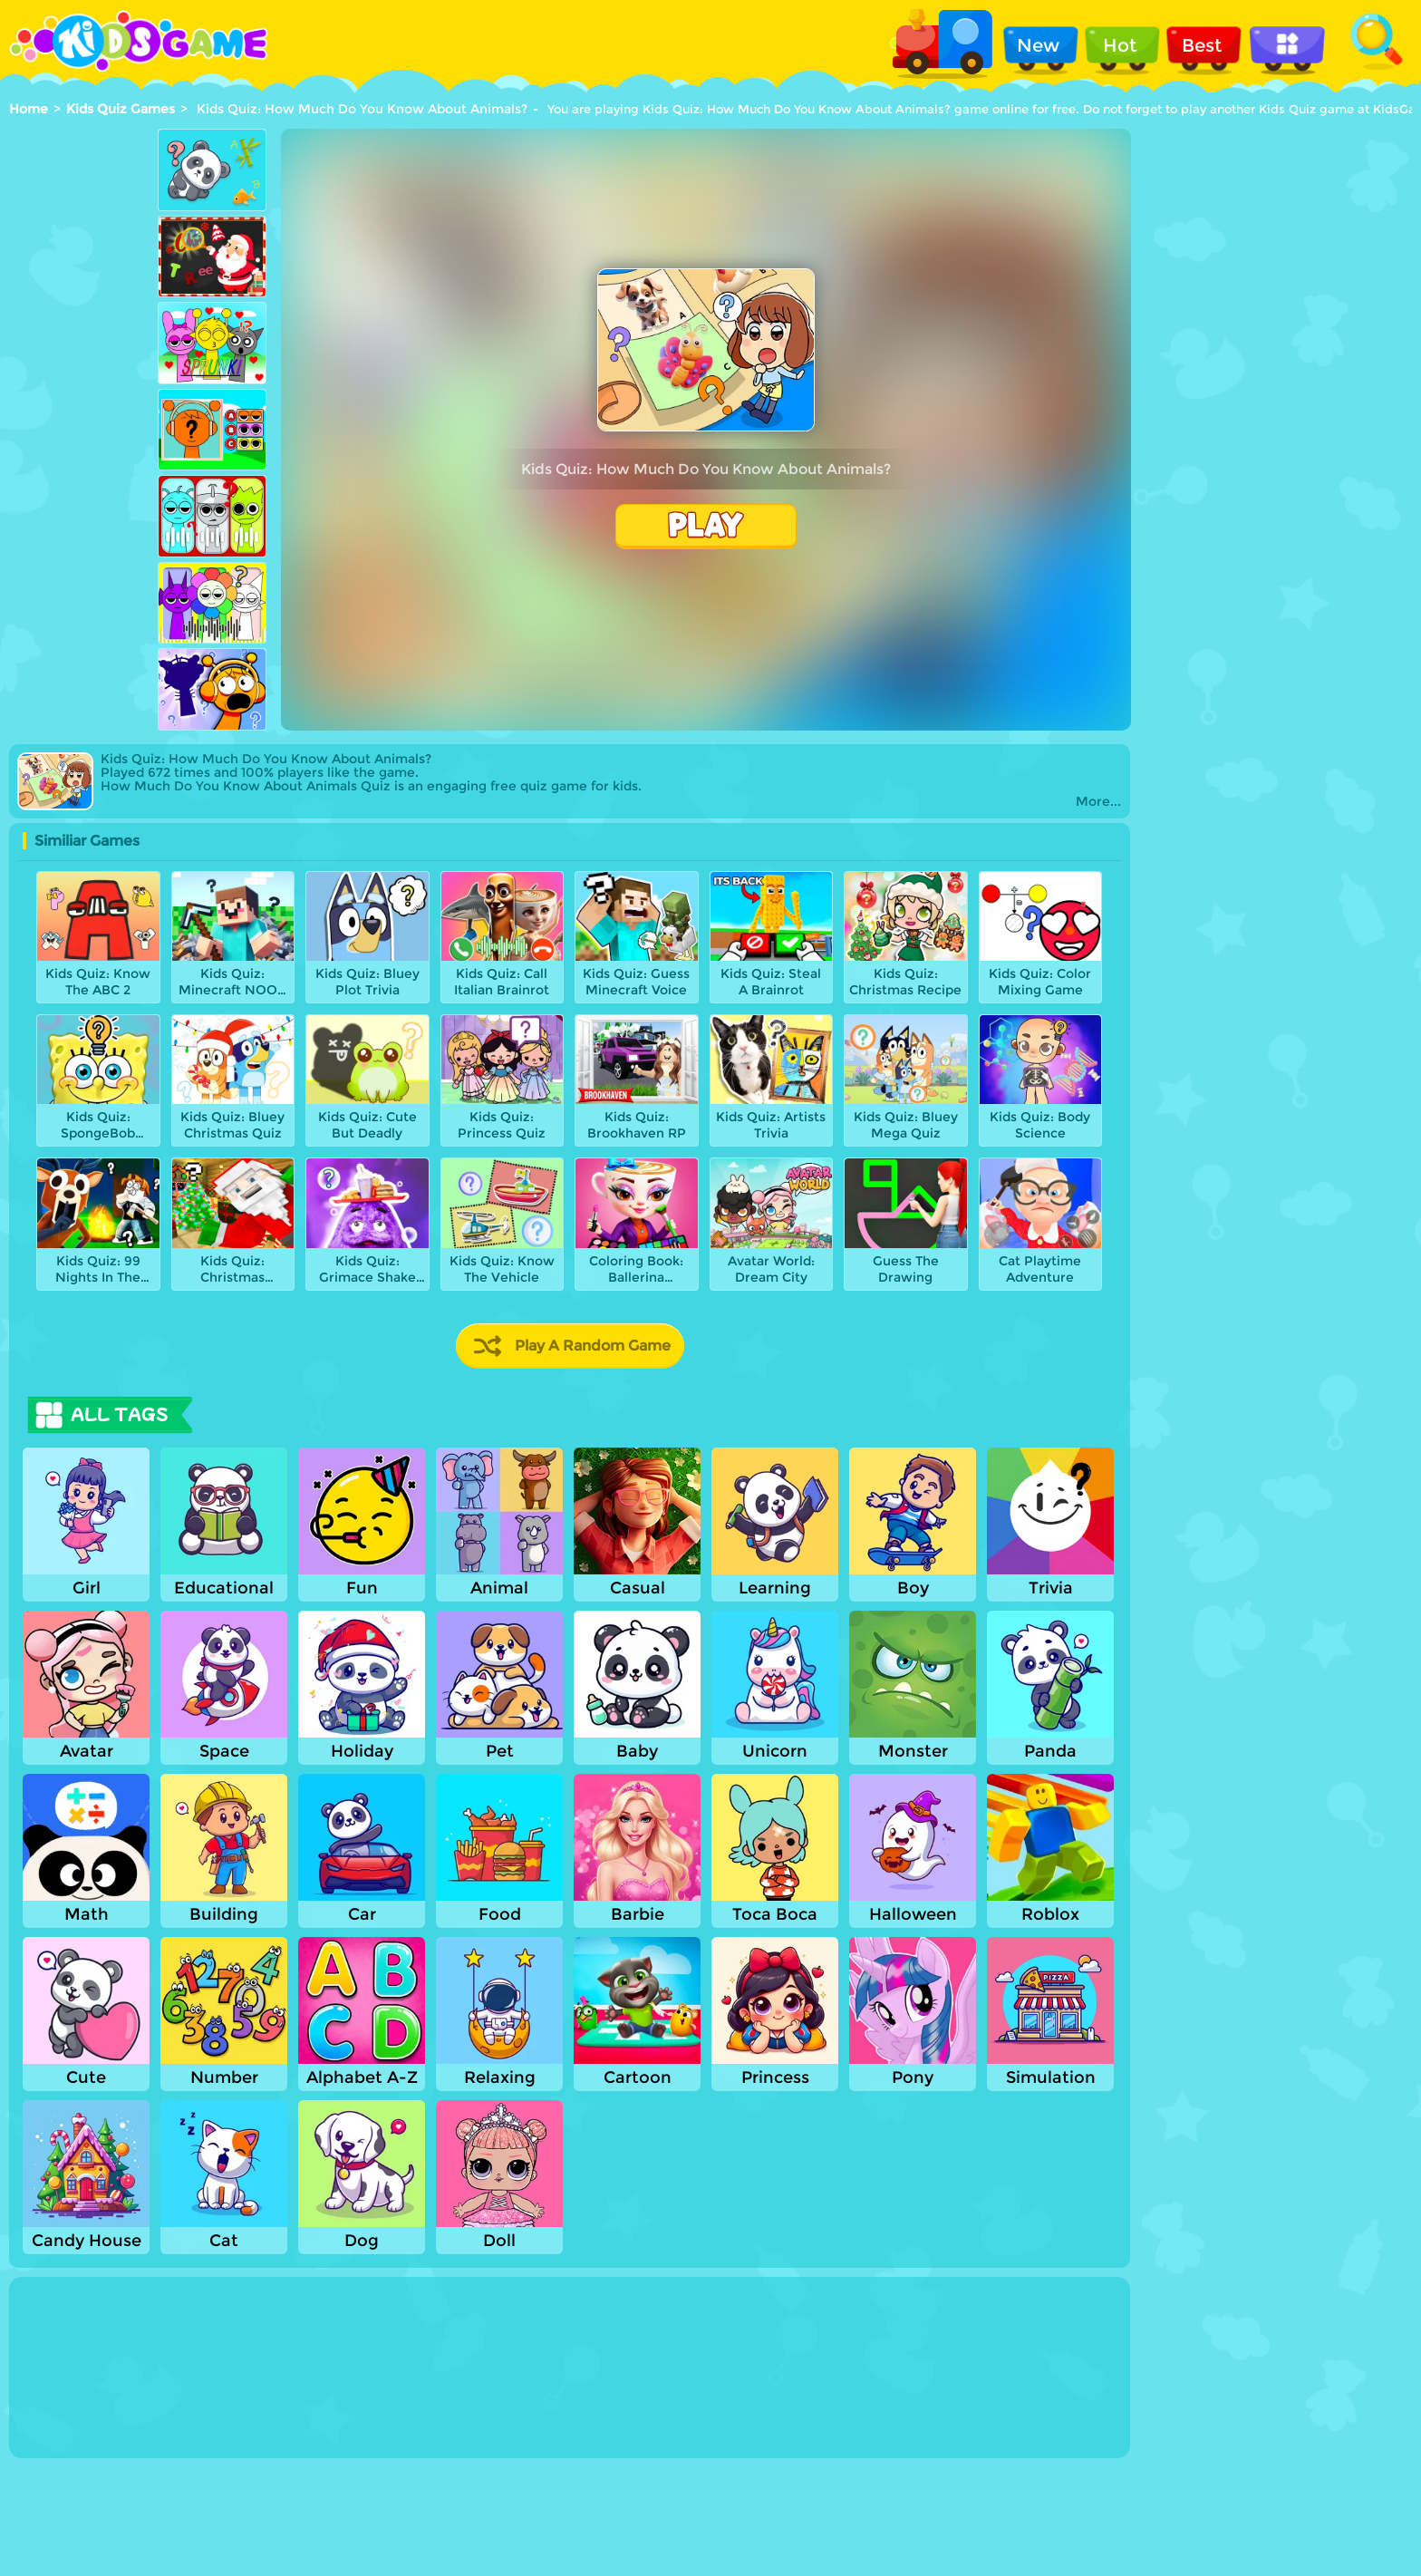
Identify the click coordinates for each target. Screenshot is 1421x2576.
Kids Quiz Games (120, 109)
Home (28, 109)
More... (1098, 802)
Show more (83, 2442)
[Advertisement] (81, 414)
